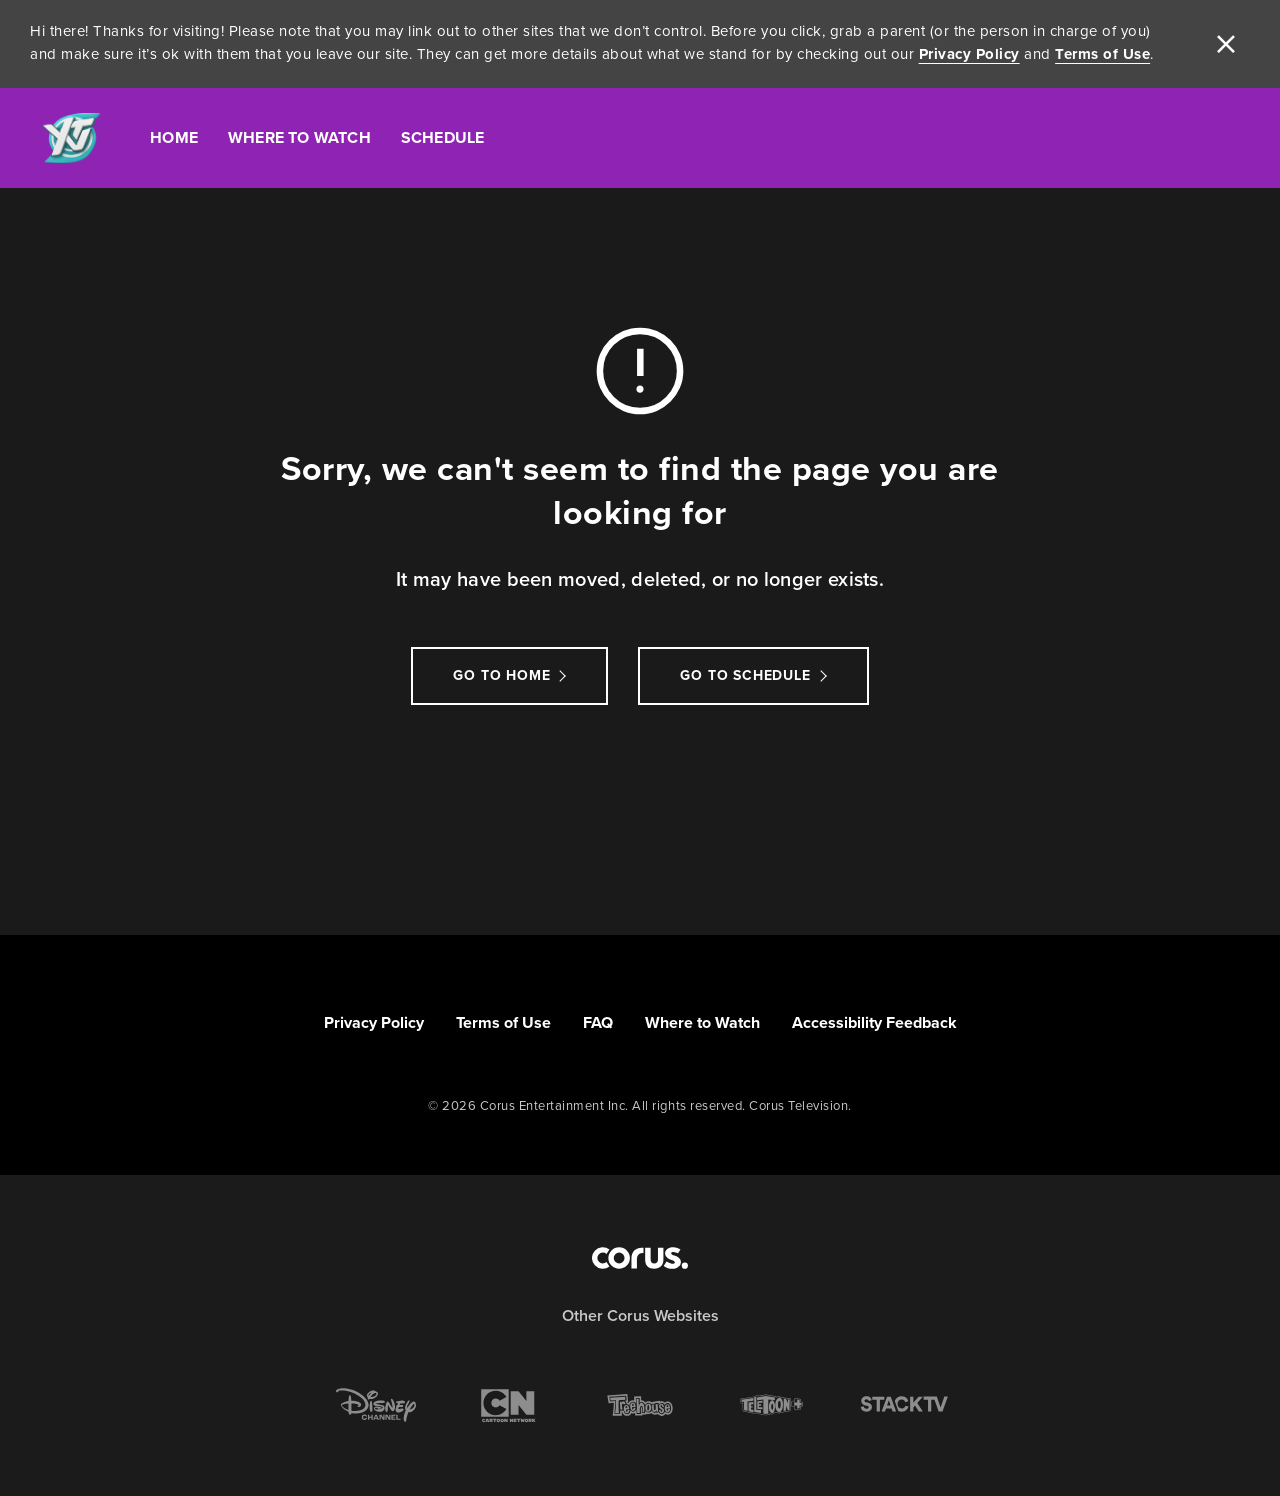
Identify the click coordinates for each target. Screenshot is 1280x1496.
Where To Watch (299, 137)
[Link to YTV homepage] (71, 138)
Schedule (443, 137)
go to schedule (745, 675)
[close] (1226, 44)
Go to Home (501, 675)
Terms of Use (1102, 54)
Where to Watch (702, 1022)
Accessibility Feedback (874, 1022)
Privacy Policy (969, 54)
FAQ (598, 1022)
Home (174, 137)
